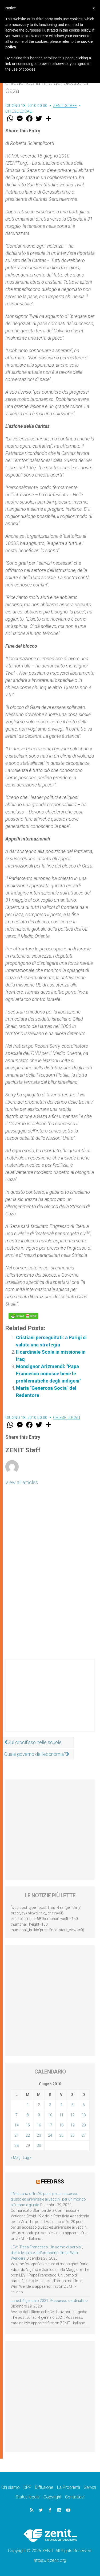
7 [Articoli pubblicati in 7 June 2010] (16, 2115)
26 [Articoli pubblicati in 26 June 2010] (72, 2135)
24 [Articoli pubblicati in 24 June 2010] (50, 2135)
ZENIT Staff (65, 105)
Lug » (27, 2157)
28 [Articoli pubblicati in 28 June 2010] (16, 2145)
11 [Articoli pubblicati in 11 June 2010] (61, 2115)
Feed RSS (52, 2181)
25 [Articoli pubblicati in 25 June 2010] (61, 2135)
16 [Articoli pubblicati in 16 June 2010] (39, 2125)
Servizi (90, 2487)
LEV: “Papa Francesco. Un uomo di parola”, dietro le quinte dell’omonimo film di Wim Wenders (47, 2252)
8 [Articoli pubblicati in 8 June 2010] (28, 2115)
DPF (27, 2487)
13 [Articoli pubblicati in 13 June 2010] (84, 2115)
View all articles (21, 1482)
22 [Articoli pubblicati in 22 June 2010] (28, 2135)
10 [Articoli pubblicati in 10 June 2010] (50, 2115)
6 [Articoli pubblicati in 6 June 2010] (84, 2105)
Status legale (27, 2497)
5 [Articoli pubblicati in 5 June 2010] (72, 2105)
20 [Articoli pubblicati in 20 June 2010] (84, 2125)
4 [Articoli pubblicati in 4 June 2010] (61, 2105)
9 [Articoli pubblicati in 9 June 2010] (39, 2115)
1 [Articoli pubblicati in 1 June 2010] (28, 2105)
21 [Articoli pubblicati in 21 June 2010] (16, 2135)
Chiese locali (19, 111)
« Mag (16, 2157)
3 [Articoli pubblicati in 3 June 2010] (50, 2105)
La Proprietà (68, 2487)
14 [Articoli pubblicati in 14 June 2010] (16, 2125)
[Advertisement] (50, 1700)
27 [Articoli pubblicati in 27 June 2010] (84, 2135)
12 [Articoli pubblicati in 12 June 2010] (72, 2115)
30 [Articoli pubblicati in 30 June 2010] (39, 2145)
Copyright (52, 2497)
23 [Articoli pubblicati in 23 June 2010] (39, 2135)
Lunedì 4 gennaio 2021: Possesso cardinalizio (49, 2300)
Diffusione (44, 2487)
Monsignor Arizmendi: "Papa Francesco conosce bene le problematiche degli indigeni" (48, 1374)
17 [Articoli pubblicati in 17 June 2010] (50, 2125)
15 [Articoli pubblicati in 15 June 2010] (28, 2125)
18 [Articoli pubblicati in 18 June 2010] (61, 2125)
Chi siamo (10, 2487)
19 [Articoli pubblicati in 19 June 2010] (72, 2125)
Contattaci (75, 2497)
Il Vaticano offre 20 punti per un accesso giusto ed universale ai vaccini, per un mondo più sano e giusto (48, 2199)
